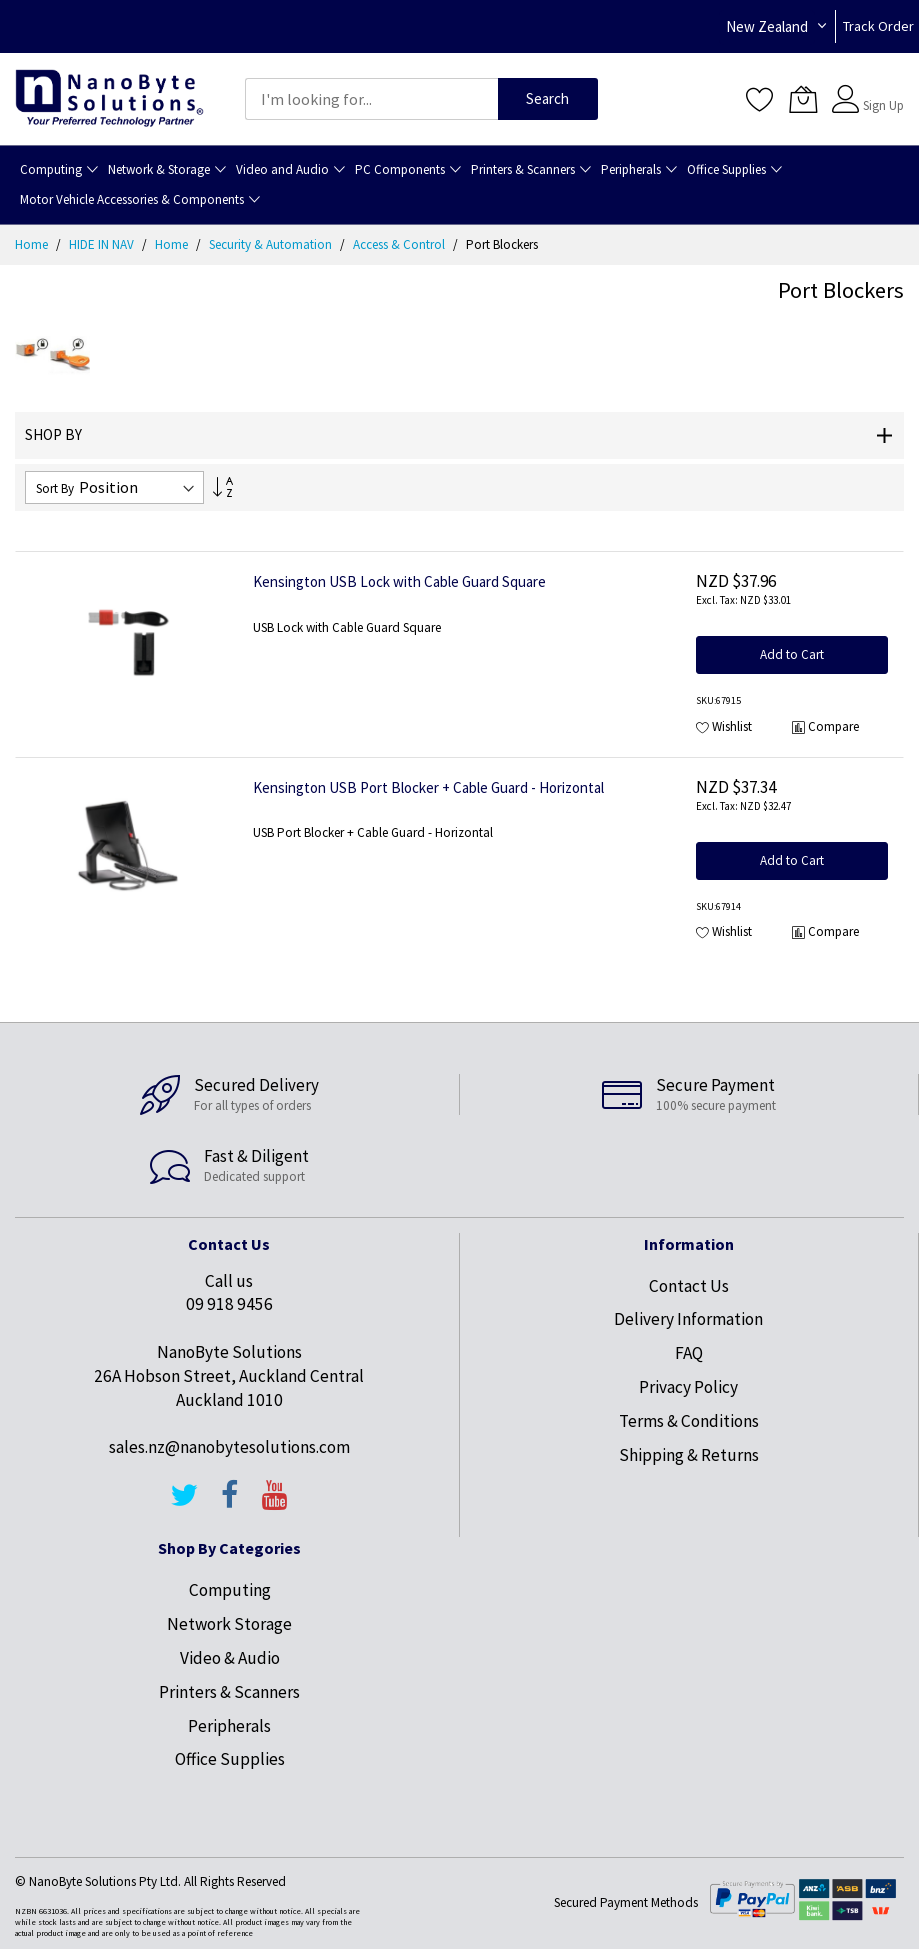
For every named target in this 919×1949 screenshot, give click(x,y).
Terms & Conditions (689, 1421)
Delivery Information (688, 1319)
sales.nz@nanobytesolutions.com (229, 1447)
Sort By (55, 488)
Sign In (881, 89)
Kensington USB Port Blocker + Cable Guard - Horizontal (428, 787)
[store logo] (109, 98)
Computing (230, 1590)
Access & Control (400, 244)
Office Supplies (230, 1759)
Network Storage (229, 1624)
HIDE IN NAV (103, 244)
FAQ (689, 1353)
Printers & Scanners (229, 1692)
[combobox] (371, 99)
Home (33, 244)
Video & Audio (230, 1658)
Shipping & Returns (689, 1455)
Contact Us (689, 1286)
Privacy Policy (688, 1387)
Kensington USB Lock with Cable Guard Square (399, 581)
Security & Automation (272, 244)
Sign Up (883, 105)
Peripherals (229, 1726)
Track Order (878, 26)
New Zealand (767, 26)
